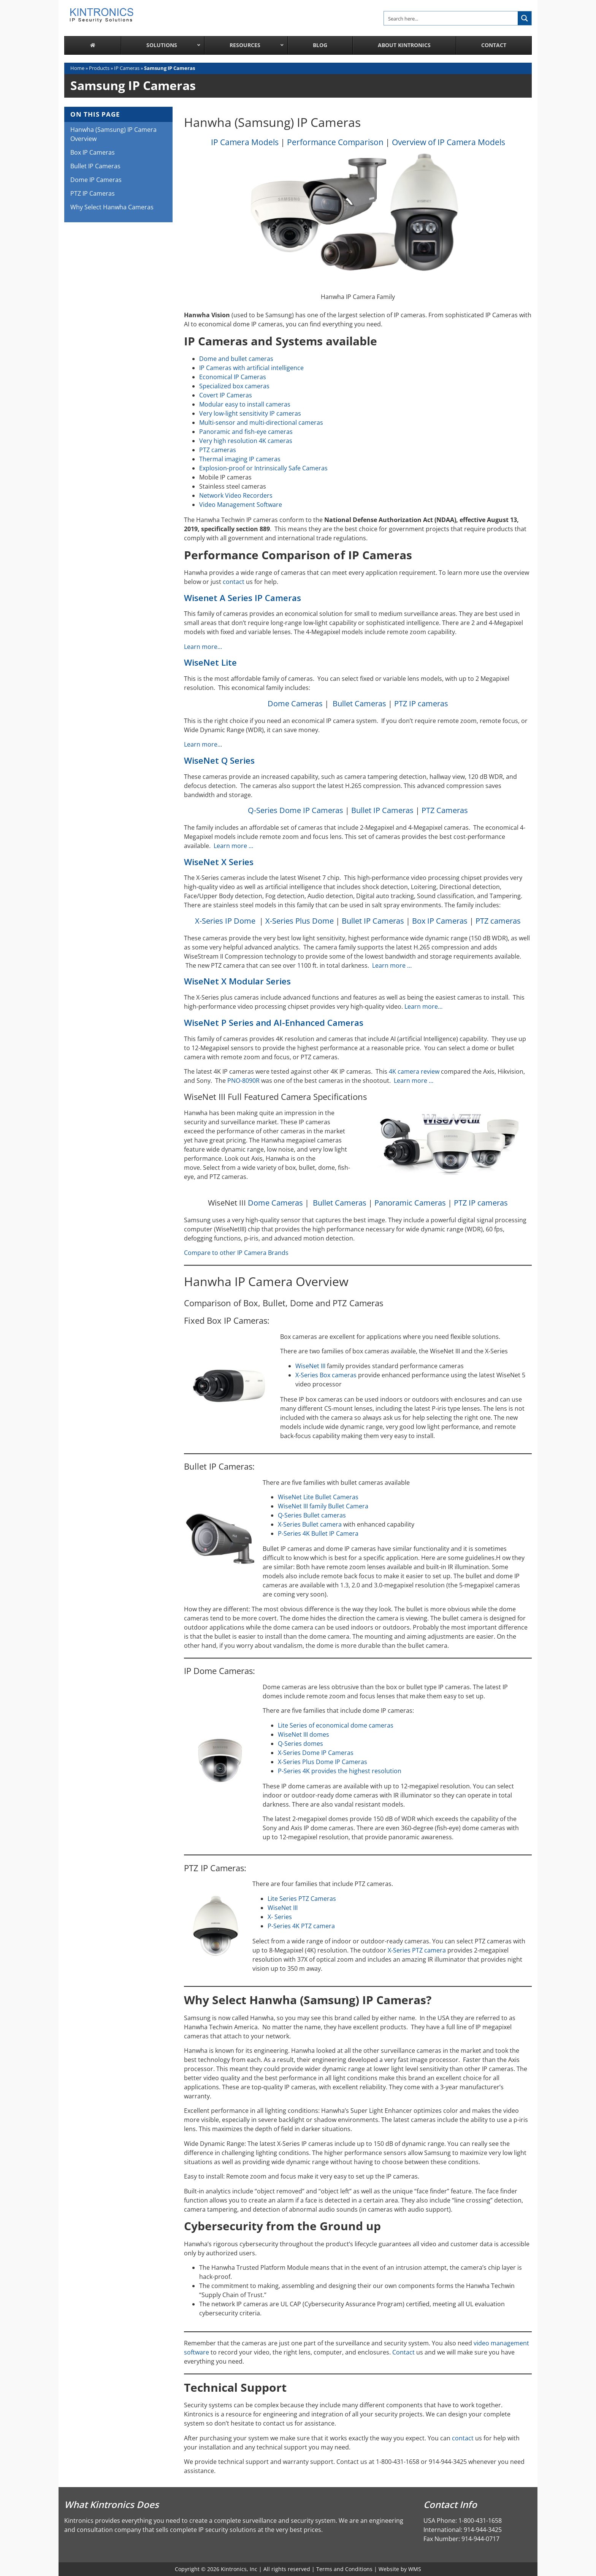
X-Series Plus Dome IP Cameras (322, 1762)
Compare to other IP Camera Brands (236, 1252)
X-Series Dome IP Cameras (315, 1752)
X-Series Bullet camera (310, 1524)
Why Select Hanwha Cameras (112, 207)
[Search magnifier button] (524, 18)
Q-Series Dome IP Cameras (295, 810)
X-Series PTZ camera (417, 1950)
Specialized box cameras (234, 386)
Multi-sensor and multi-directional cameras (261, 422)
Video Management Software (240, 504)
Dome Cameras (295, 703)
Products (99, 68)
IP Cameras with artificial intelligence (251, 368)
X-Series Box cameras (326, 1375)
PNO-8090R (243, 1080)
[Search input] (451, 18)
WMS (414, 2569)
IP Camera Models (245, 142)
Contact (403, 2352)
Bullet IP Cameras (382, 810)
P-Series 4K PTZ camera (301, 1926)
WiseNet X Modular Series (237, 981)
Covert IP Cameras (225, 395)
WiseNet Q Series (219, 760)
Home (77, 68)
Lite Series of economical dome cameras (335, 1725)
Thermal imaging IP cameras (240, 459)
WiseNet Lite (210, 662)
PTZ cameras (217, 450)
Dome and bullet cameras (236, 358)
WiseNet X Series (219, 862)
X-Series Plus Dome (299, 921)
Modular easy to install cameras (244, 404)
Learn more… (203, 646)
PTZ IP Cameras (92, 193)
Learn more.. (202, 744)
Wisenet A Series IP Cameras (242, 598)
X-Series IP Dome (225, 921)
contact (233, 582)
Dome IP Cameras (96, 180)
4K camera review (414, 1071)
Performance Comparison (335, 142)
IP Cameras (126, 68)
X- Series (280, 1917)
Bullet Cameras (359, 703)
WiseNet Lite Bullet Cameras (318, 1497)
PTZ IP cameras (421, 703)
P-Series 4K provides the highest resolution (339, 1771)
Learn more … (234, 846)
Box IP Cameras (440, 921)
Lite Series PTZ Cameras (302, 1898)
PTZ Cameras (445, 810)
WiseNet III (310, 1366)
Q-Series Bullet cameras (312, 1515)
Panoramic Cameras (410, 1203)
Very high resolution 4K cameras (245, 441)
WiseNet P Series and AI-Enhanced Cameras (273, 1023)
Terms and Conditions (344, 2569)
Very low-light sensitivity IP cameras (250, 413)
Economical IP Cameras (232, 377)
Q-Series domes (300, 1743)
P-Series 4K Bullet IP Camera (318, 1533)
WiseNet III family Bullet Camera (323, 1506)
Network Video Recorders (236, 495)
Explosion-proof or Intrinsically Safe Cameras (263, 468)
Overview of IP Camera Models (448, 142)
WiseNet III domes (303, 1734)
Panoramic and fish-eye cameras (246, 431)
